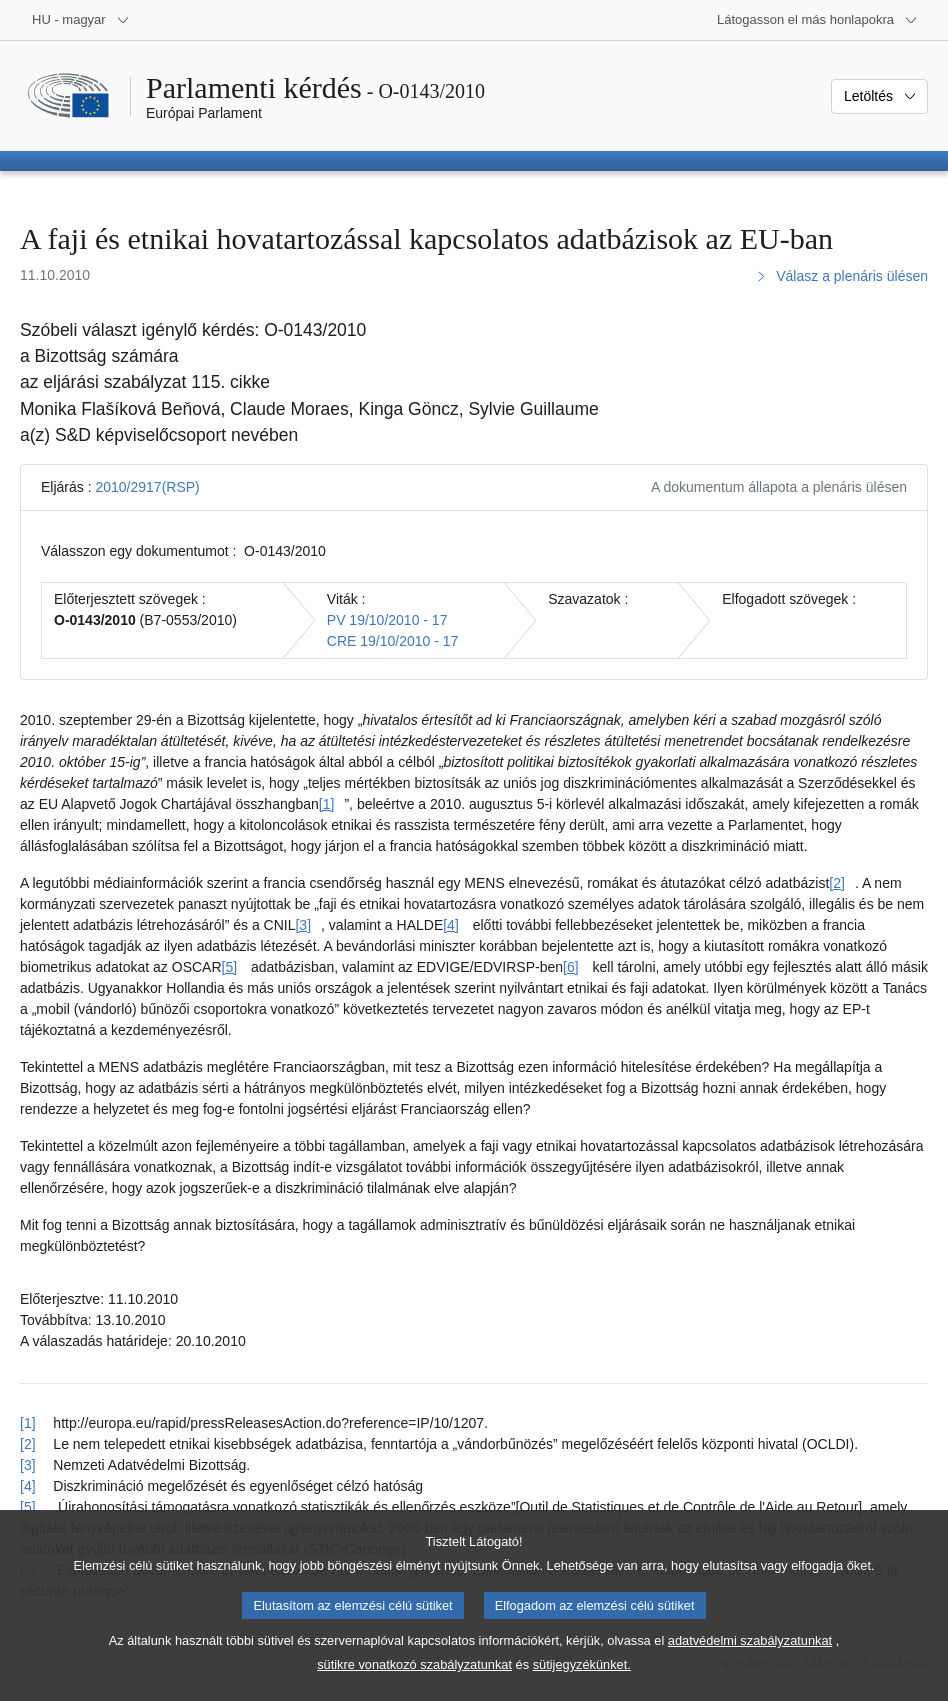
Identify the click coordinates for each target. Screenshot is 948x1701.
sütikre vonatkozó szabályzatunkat (414, 1684)
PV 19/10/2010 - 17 (387, 620)
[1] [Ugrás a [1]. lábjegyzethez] (327, 804)
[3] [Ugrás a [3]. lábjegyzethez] (303, 925)
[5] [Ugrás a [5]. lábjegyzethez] (230, 967)
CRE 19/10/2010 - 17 (393, 641)
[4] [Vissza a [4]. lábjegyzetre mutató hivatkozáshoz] (28, 1486)
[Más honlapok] (817, 20)
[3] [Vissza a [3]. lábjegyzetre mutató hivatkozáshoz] (28, 1465)
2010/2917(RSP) (147, 487)
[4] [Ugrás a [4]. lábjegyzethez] (451, 925)
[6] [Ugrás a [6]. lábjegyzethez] (571, 967)
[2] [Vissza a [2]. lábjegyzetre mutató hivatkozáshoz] (28, 1444)
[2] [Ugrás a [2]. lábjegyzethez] (837, 883)
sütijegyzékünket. (582, 1684)
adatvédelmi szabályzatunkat (750, 1660)
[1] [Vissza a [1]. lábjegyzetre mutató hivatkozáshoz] (28, 1423)
